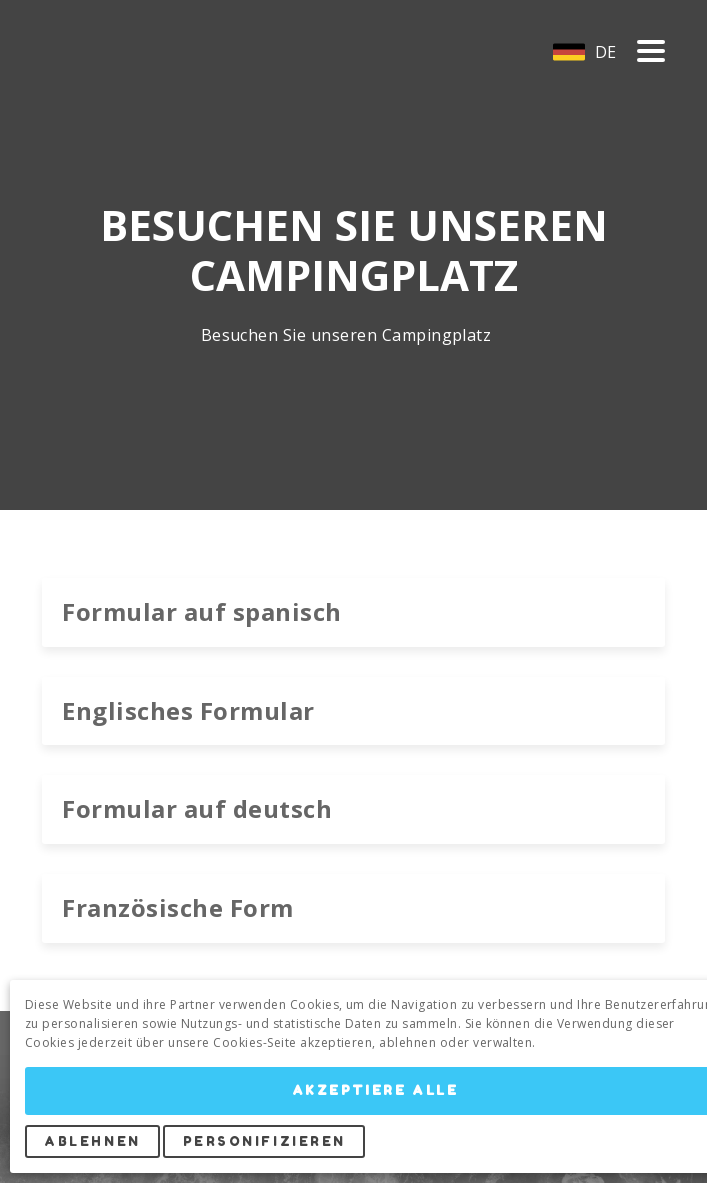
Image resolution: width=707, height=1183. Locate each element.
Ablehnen (92, 1141)
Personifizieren (264, 1141)
